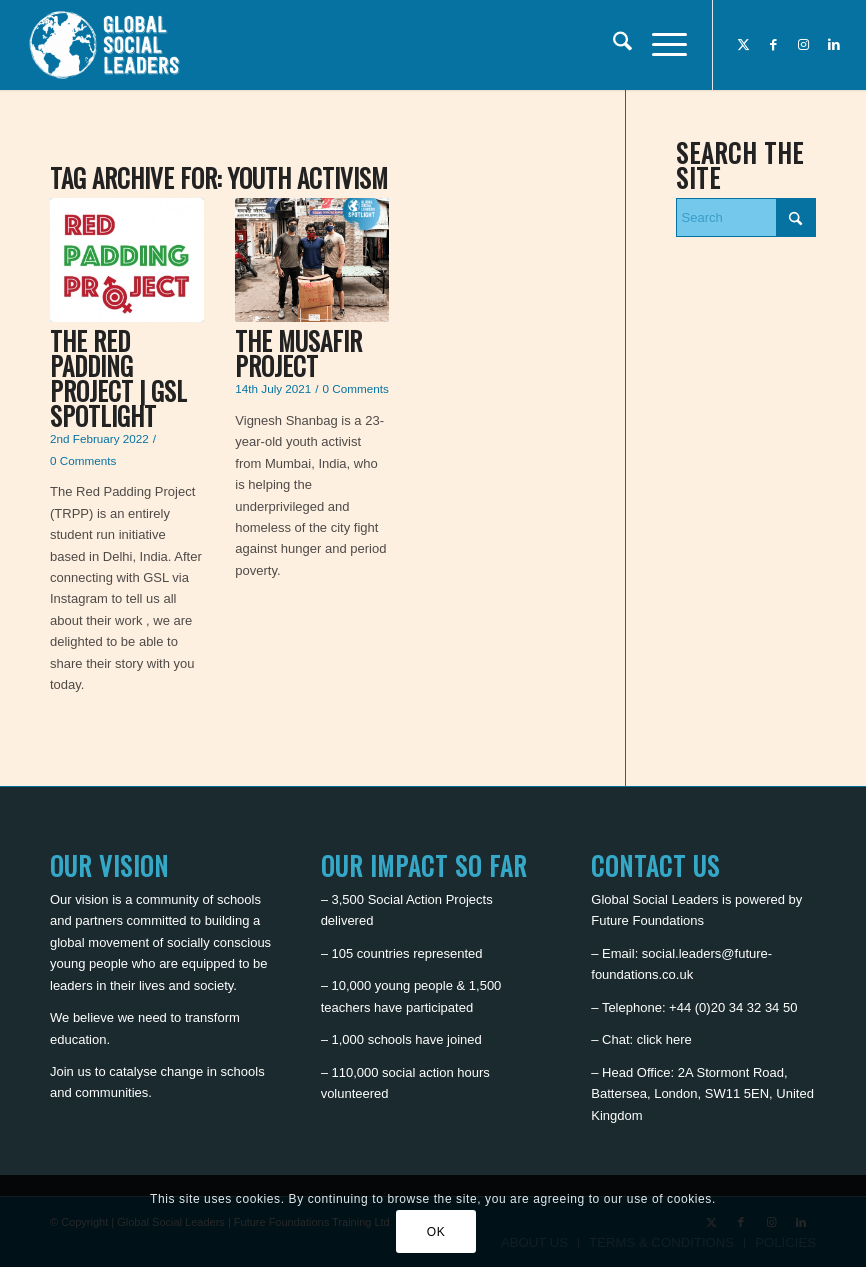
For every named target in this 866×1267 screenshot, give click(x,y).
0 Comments (83, 460)
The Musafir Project (298, 353)
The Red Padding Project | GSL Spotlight (118, 378)
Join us (70, 1071)
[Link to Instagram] (804, 45)
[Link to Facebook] (774, 45)
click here (664, 1039)
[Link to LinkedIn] (834, 45)
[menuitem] (612, 45)
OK (436, 1232)
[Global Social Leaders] (106, 45)
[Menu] (659, 45)
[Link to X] (744, 45)
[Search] (612, 45)
